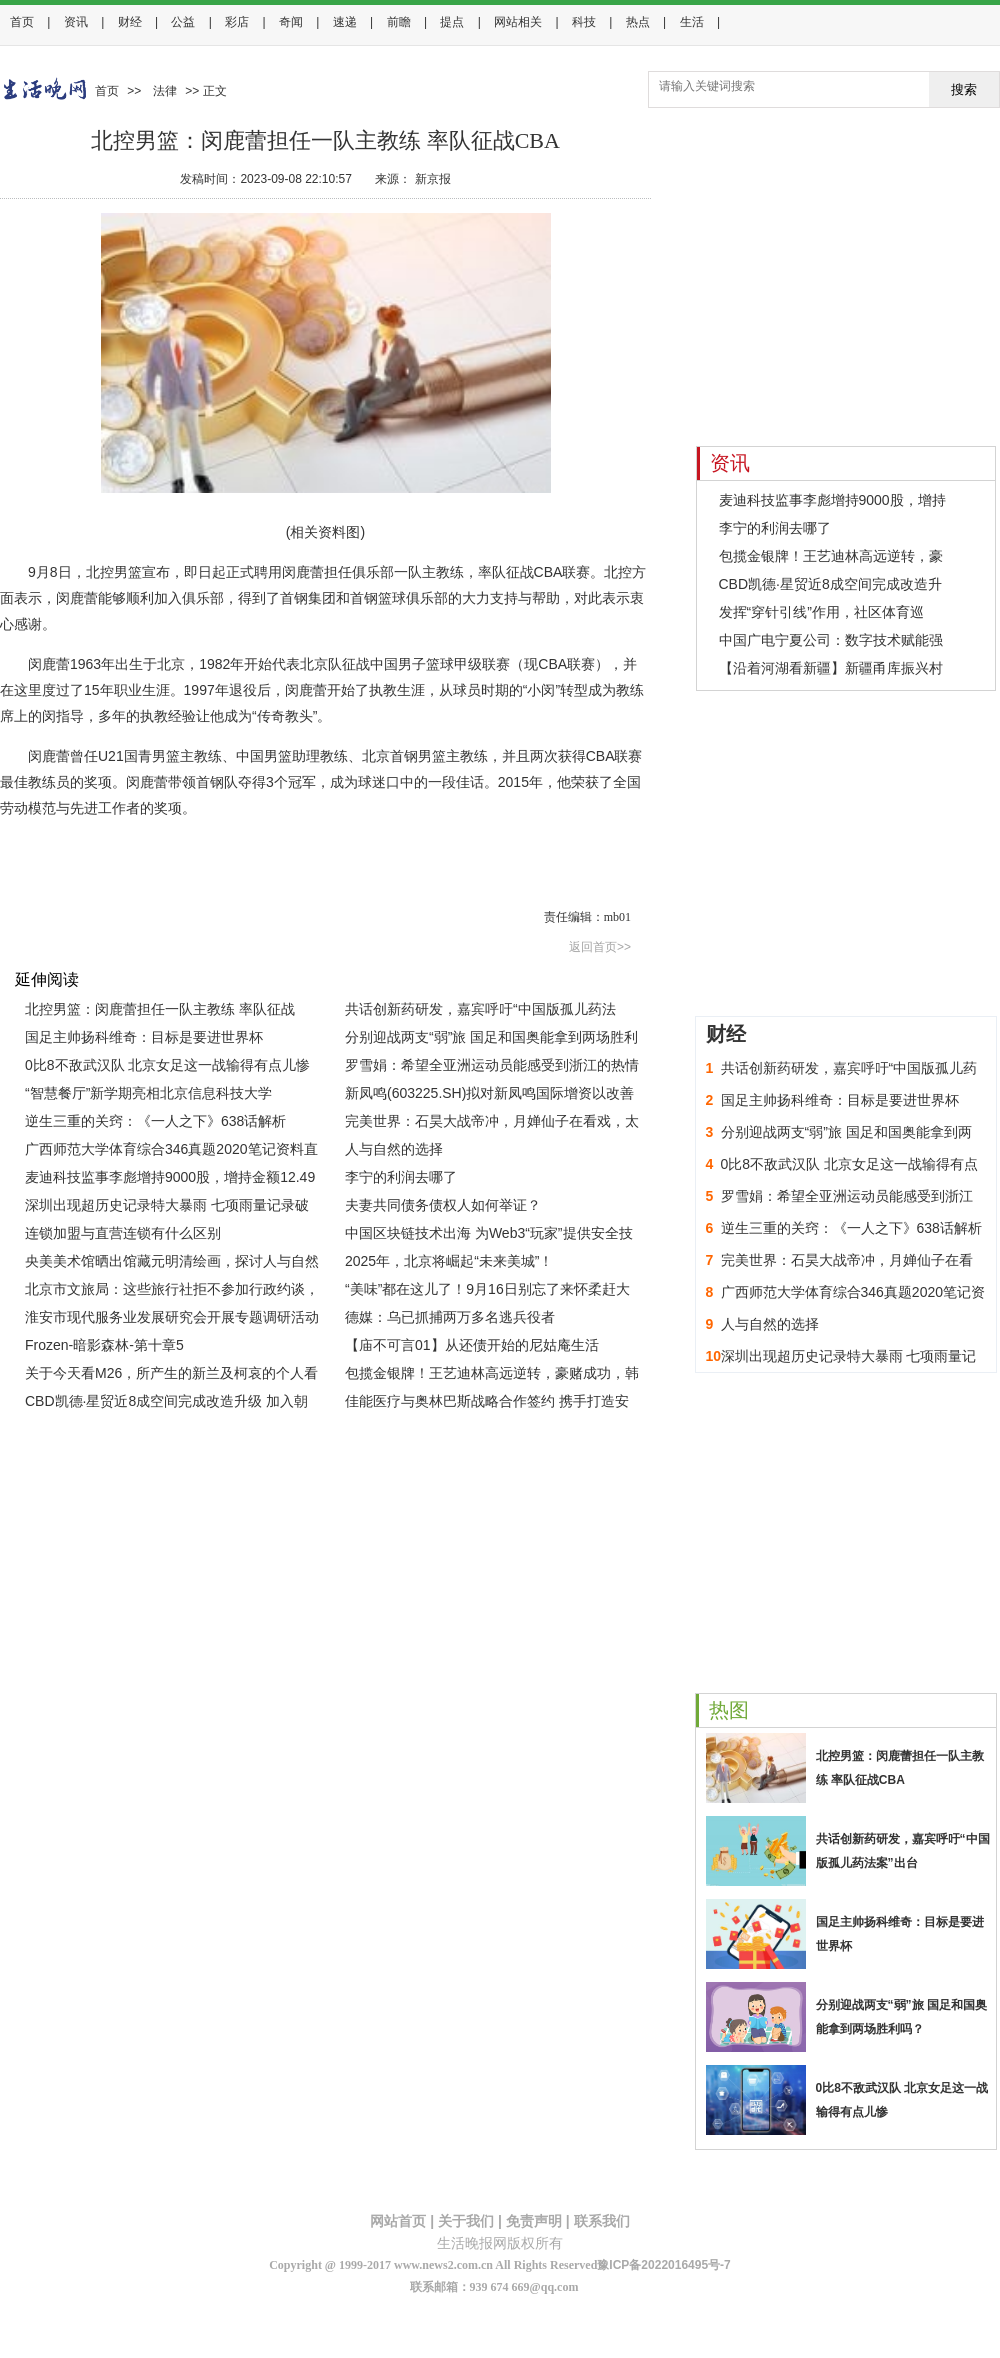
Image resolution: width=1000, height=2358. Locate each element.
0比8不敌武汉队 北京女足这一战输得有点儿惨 (167, 1065)
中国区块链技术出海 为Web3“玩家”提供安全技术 (489, 1236)
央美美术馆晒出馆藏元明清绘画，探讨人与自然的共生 (172, 1264)
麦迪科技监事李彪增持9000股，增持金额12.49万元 (170, 1180)
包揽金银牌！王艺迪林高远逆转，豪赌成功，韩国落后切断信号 (492, 1376)
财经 (130, 22)
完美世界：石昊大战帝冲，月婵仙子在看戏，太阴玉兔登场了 (492, 1124)
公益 (183, 22)
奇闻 (291, 22)
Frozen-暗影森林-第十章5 (104, 1345)
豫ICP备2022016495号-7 (663, 2265)
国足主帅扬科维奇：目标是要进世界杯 (144, 1037)
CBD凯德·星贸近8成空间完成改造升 (830, 584)
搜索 (964, 89)
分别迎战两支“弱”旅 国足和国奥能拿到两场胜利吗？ (491, 1040)
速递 (345, 22)
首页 (22, 22)
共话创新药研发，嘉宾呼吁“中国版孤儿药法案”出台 (480, 1012)
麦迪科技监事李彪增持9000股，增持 (832, 500)
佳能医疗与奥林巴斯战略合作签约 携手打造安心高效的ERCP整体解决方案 (487, 1404)
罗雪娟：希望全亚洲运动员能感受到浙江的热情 (492, 1065)
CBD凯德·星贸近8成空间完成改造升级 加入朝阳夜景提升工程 (166, 1404)
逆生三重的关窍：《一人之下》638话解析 (155, 1121)
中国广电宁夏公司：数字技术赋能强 (831, 640)
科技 (584, 22)
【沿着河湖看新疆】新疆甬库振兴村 (831, 668)
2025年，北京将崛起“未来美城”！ (449, 1261)
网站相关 (518, 22)
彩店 (237, 22)
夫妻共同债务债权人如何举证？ (443, 1205)
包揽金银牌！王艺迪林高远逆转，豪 (831, 556)
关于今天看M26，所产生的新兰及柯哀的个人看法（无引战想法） (171, 1376)
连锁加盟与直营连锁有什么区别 (123, 1233)
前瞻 (399, 22)
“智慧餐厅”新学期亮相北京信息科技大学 (148, 1093)
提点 (452, 22)
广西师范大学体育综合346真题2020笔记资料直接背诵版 (171, 1152)
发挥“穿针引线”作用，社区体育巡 (821, 612)
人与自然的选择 (394, 1149)
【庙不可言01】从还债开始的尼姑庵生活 (472, 1345)
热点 (638, 22)
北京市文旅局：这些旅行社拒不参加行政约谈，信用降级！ (172, 1292)
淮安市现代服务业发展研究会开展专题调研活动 (172, 1317)
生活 (692, 22)
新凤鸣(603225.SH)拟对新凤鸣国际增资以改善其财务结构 (489, 1096)
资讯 (76, 22)
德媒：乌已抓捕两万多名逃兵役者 (450, 1317)
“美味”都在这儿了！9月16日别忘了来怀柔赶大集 (487, 1292)
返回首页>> (600, 947)
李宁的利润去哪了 (401, 1177)
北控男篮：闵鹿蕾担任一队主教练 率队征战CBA (160, 1012)
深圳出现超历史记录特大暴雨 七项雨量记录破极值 (167, 1208)
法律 (165, 91)
